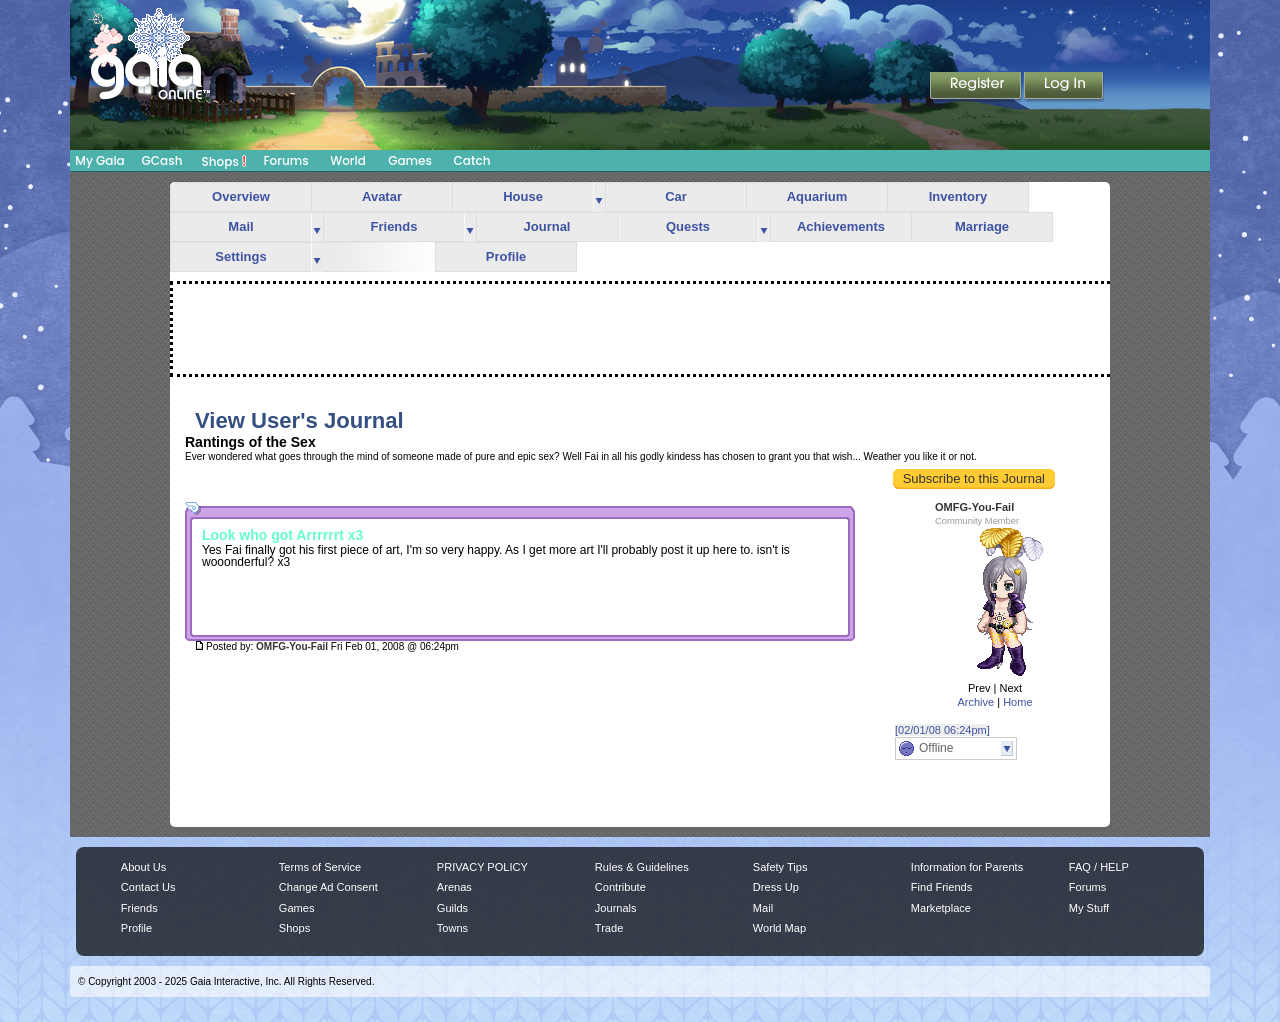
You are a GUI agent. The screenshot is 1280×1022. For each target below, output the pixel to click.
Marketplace (941, 908)
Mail (240, 226)
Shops (224, 161)
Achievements (841, 226)
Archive (975, 702)
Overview (241, 196)
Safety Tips (780, 867)
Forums (285, 160)
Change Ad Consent (328, 887)
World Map (779, 928)
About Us (143, 867)
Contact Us (148, 887)
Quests (688, 226)
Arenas (454, 887)
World (348, 160)
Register (977, 87)
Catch (472, 160)
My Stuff (1089, 908)
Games (410, 160)
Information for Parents (967, 867)
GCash (162, 160)
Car (676, 196)
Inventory (958, 196)
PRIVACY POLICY (482, 867)
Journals (616, 908)
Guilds (452, 908)
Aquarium (817, 196)
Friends (394, 226)
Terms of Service (320, 867)
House (523, 196)
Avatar (382, 196)
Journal (547, 226)
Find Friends (941, 887)
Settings (240, 256)
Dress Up (776, 887)
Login (1064, 87)
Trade (609, 928)
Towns (452, 928)
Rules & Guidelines (642, 867)
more (599, 197)
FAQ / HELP (1099, 867)
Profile (506, 256)
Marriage (982, 226)
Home (1017, 702)
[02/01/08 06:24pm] (942, 730)
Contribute (620, 887)
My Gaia (99, 160)
